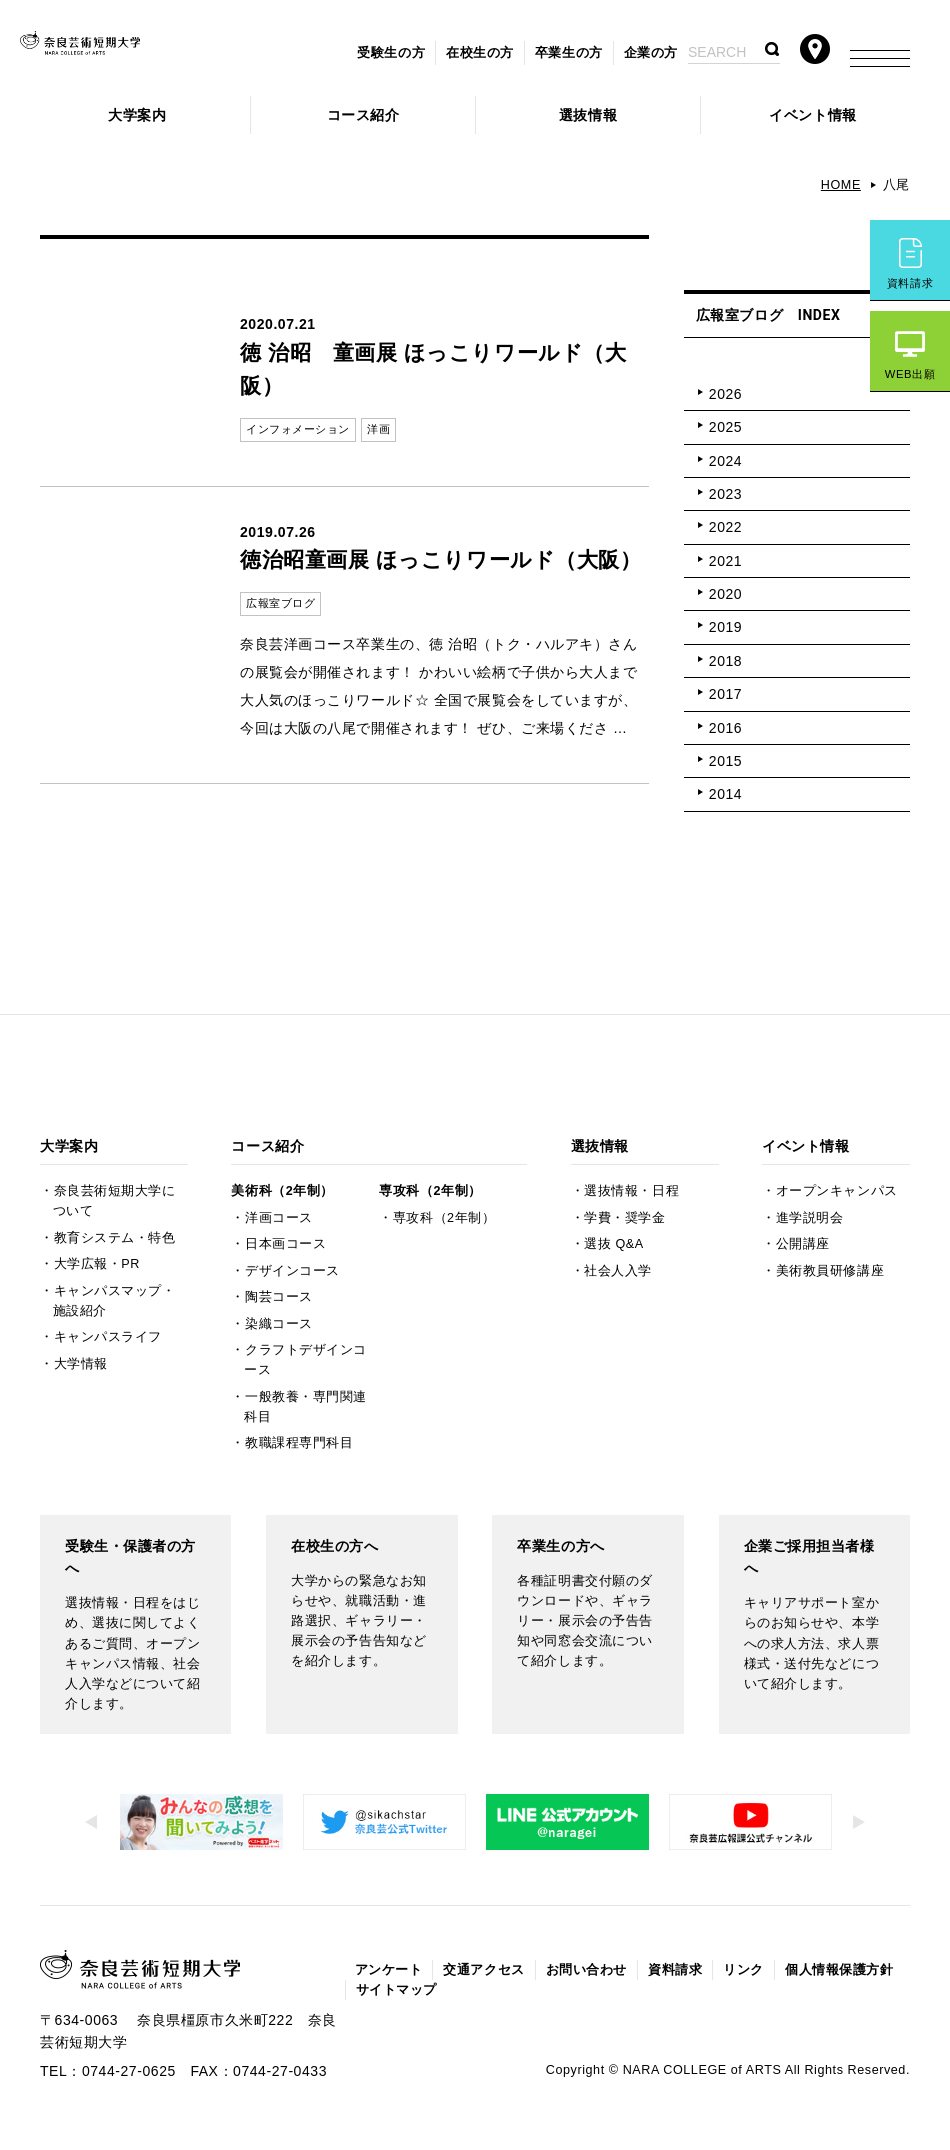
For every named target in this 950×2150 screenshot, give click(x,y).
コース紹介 (363, 115)
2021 (725, 561)
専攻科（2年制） (430, 1191)
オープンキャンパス (837, 1191)
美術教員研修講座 (830, 1271)
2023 (725, 494)
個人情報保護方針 (839, 1970)
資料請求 (910, 283)
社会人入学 (618, 1271)
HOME (841, 185)
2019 (725, 627)
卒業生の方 (569, 53)
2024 (725, 461)
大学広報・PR (97, 1264)
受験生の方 (391, 53)
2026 (725, 394)
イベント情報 (812, 115)
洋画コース (279, 1218)
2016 (725, 728)
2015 (725, 761)
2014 (725, 794)
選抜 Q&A (613, 1244)
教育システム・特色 (115, 1238)
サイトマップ (396, 1990)
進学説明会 (810, 1218)
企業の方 (651, 53)
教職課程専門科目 (299, 1443)
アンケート (389, 1970)
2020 (725, 594)
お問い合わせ (586, 1970)
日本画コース (285, 1244)
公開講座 (803, 1244)
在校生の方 (480, 53)
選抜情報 (588, 115)
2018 (725, 661)
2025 (725, 427)
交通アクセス (483, 1970)
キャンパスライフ (108, 1337)
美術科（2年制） (282, 1191)
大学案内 (137, 115)
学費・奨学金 (624, 1218)
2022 (725, 527)
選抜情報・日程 (631, 1191)
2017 (725, 694)
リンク (743, 1970)
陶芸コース (279, 1297)
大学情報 (81, 1364)
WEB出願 (910, 374)
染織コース (279, 1324)
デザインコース (292, 1271)
